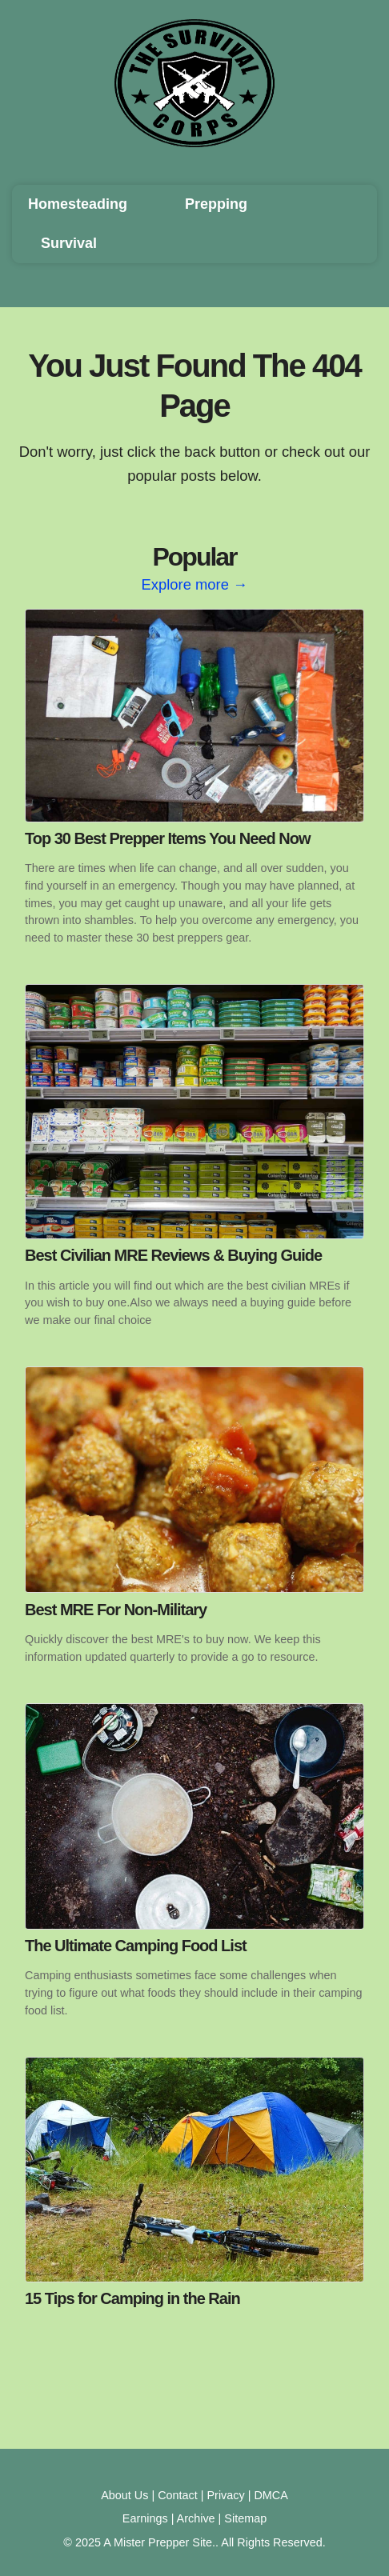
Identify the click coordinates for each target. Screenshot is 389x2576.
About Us (124, 2495)
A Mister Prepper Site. (159, 2542)
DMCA (270, 2495)
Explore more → (195, 584)
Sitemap (245, 2518)
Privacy (226, 2495)
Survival (69, 243)
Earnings (145, 2518)
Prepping (216, 204)
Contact (178, 2495)
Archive (196, 2518)
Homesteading (77, 204)
